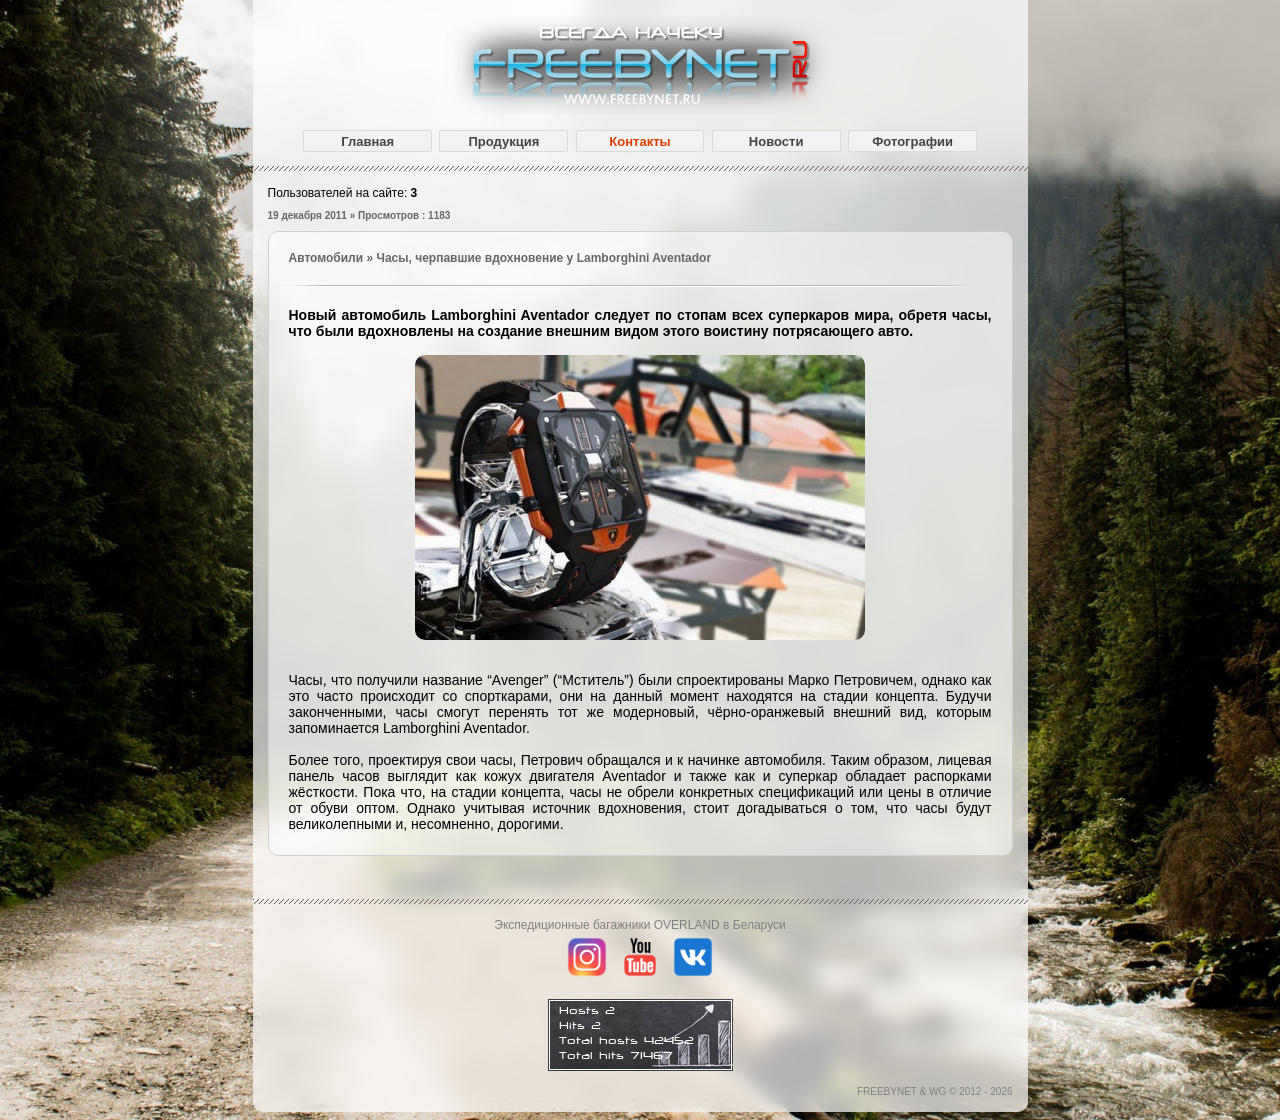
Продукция (503, 141)
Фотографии (912, 141)
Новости (776, 141)
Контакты (639, 141)
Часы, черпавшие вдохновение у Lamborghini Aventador (543, 258)
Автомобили (326, 258)
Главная (367, 141)
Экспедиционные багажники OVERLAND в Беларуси (639, 925)
